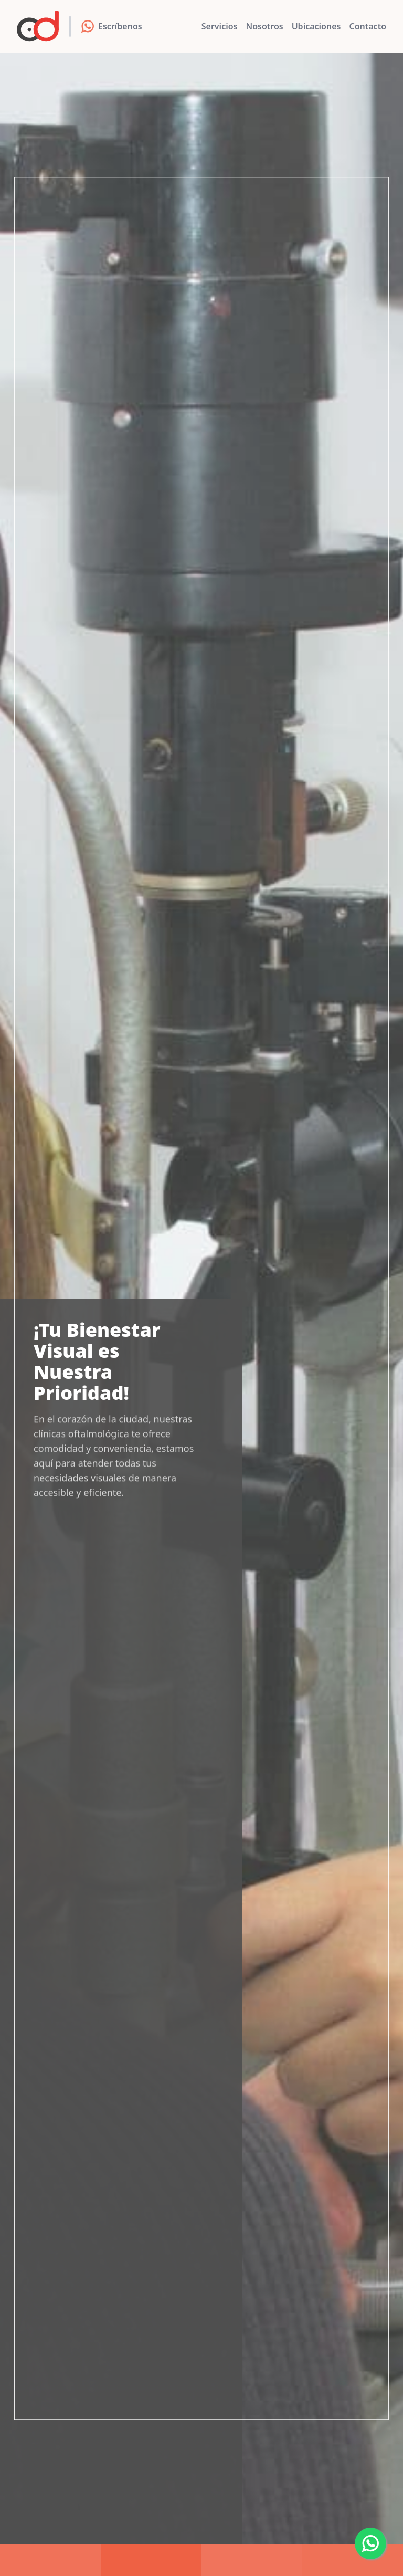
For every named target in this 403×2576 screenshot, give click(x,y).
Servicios (220, 26)
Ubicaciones (316, 26)
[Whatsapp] (370, 2543)
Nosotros (264, 26)
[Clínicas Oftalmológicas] (38, 26)
